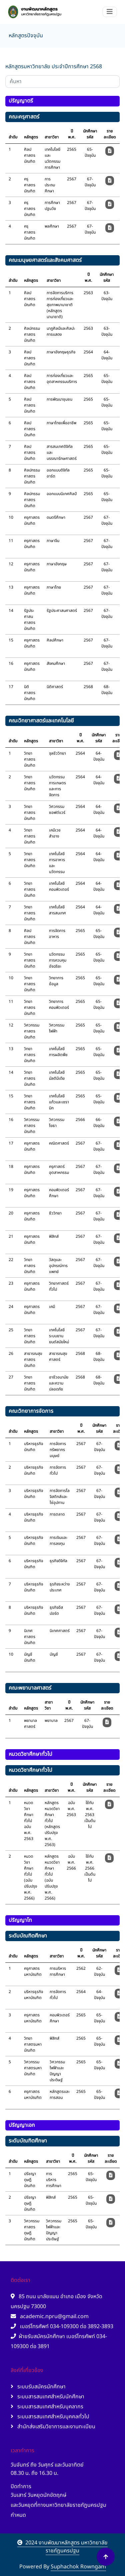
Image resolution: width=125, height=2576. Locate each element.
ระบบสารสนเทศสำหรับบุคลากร (47, 2407)
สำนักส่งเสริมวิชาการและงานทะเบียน (53, 2427)
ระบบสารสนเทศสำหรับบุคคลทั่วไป (50, 2417)
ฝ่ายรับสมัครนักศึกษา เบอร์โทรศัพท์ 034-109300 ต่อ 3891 (59, 2341)
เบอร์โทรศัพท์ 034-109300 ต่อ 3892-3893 (62, 2326)
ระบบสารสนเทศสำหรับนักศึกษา (47, 2397)
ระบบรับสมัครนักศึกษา (38, 2387)
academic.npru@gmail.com (50, 2316)
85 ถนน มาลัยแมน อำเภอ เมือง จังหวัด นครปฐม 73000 (56, 2301)
